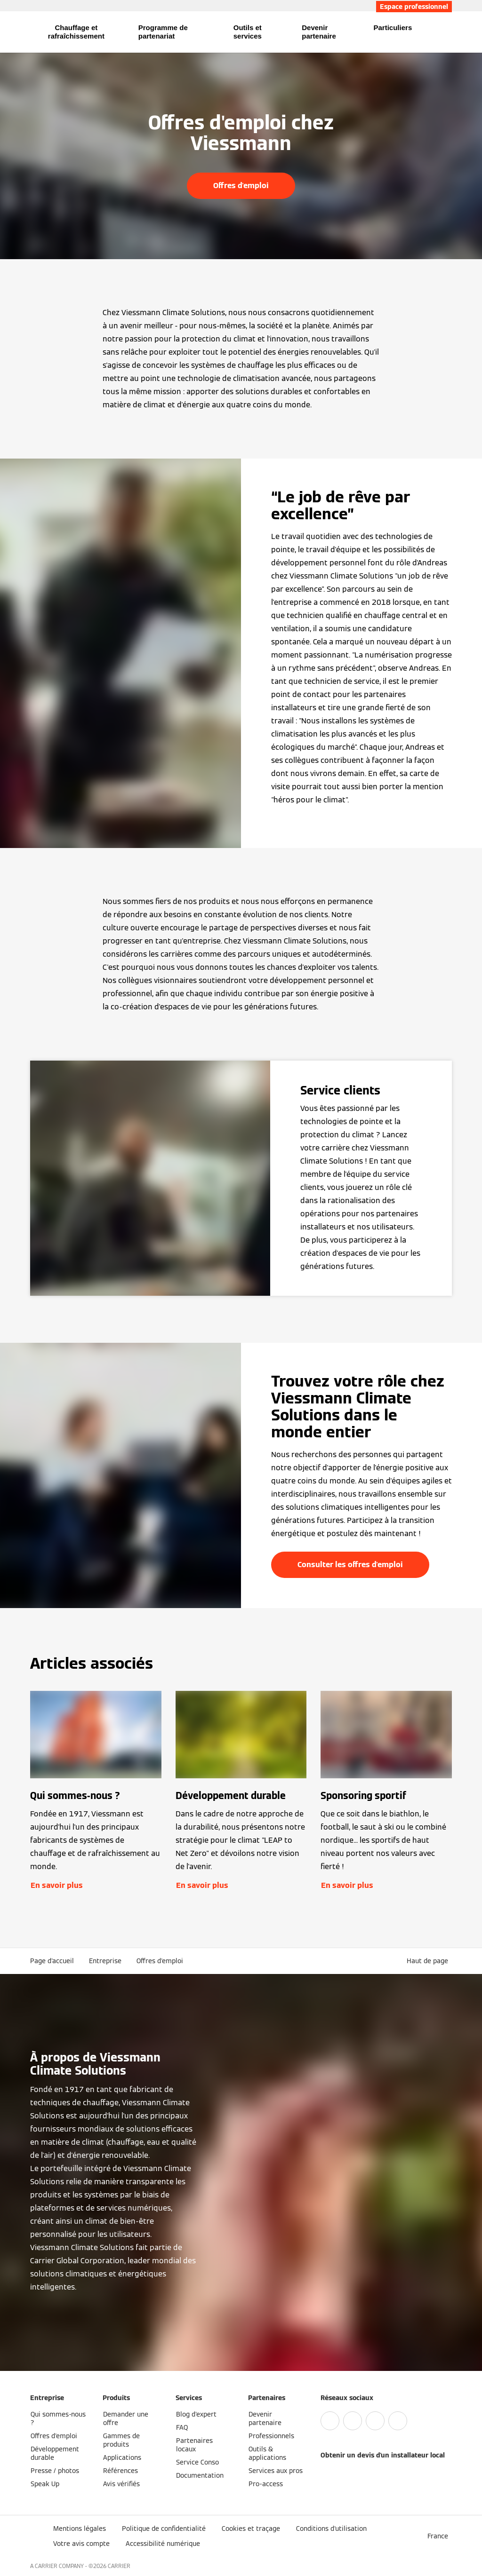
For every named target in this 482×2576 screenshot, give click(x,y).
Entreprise (105, 1961)
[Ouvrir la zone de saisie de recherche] (448, 32)
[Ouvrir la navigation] (6, 32)
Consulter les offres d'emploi (350, 1564)
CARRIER (119, 2565)
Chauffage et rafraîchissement (76, 32)
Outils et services (247, 32)
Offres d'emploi (241, 185)
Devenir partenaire (319, 32)
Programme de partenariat (163, 32)
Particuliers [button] (393, 28)
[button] (429, 1961)
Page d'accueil (52, 1961)
